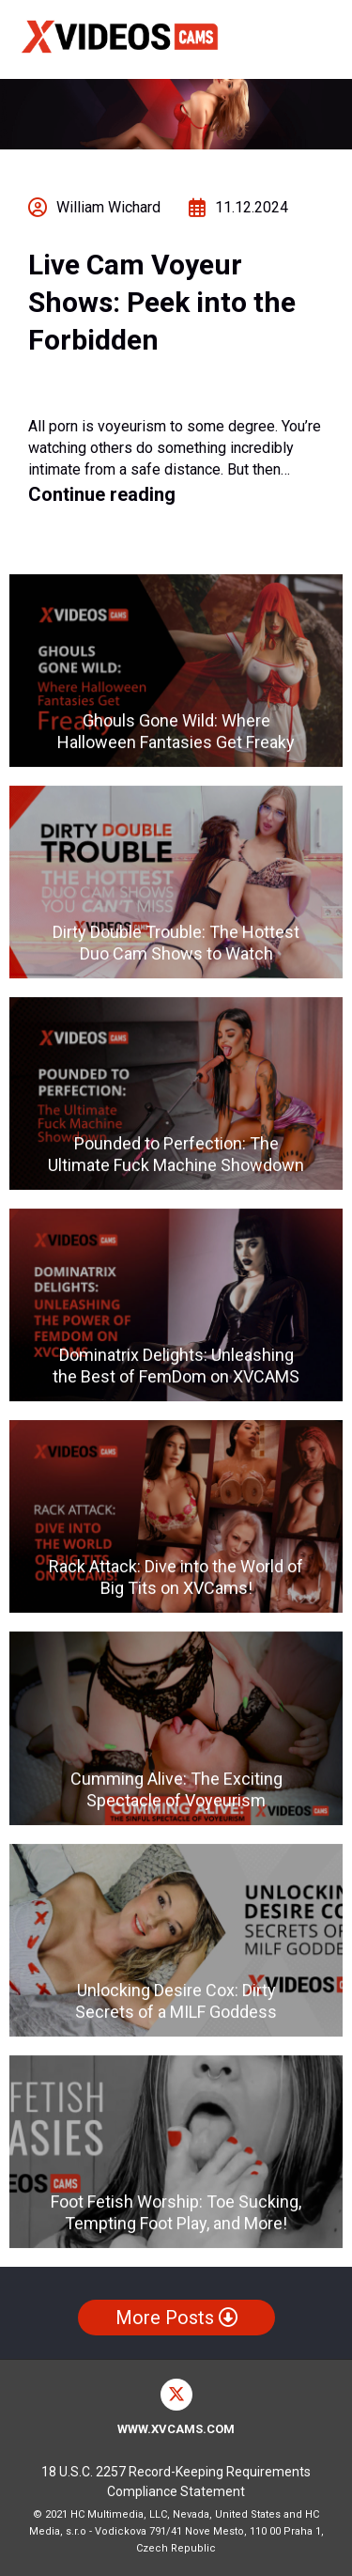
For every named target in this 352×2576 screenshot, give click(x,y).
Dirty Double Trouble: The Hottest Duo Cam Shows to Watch (176, 943)
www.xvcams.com (176, 2429)
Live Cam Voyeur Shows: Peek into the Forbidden (162, 302)
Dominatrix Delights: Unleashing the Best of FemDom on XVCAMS (176, 1366)
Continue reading (102, 494)
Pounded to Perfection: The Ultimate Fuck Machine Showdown (176, 1155)
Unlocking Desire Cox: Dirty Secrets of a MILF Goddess (176, 2001)
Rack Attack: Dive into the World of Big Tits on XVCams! (176, 1578)
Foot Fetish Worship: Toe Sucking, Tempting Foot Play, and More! (176, 2212)
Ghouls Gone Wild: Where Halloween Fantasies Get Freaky (176, 731)
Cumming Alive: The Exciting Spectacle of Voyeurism (176, 1789)
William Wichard (108, 207)
